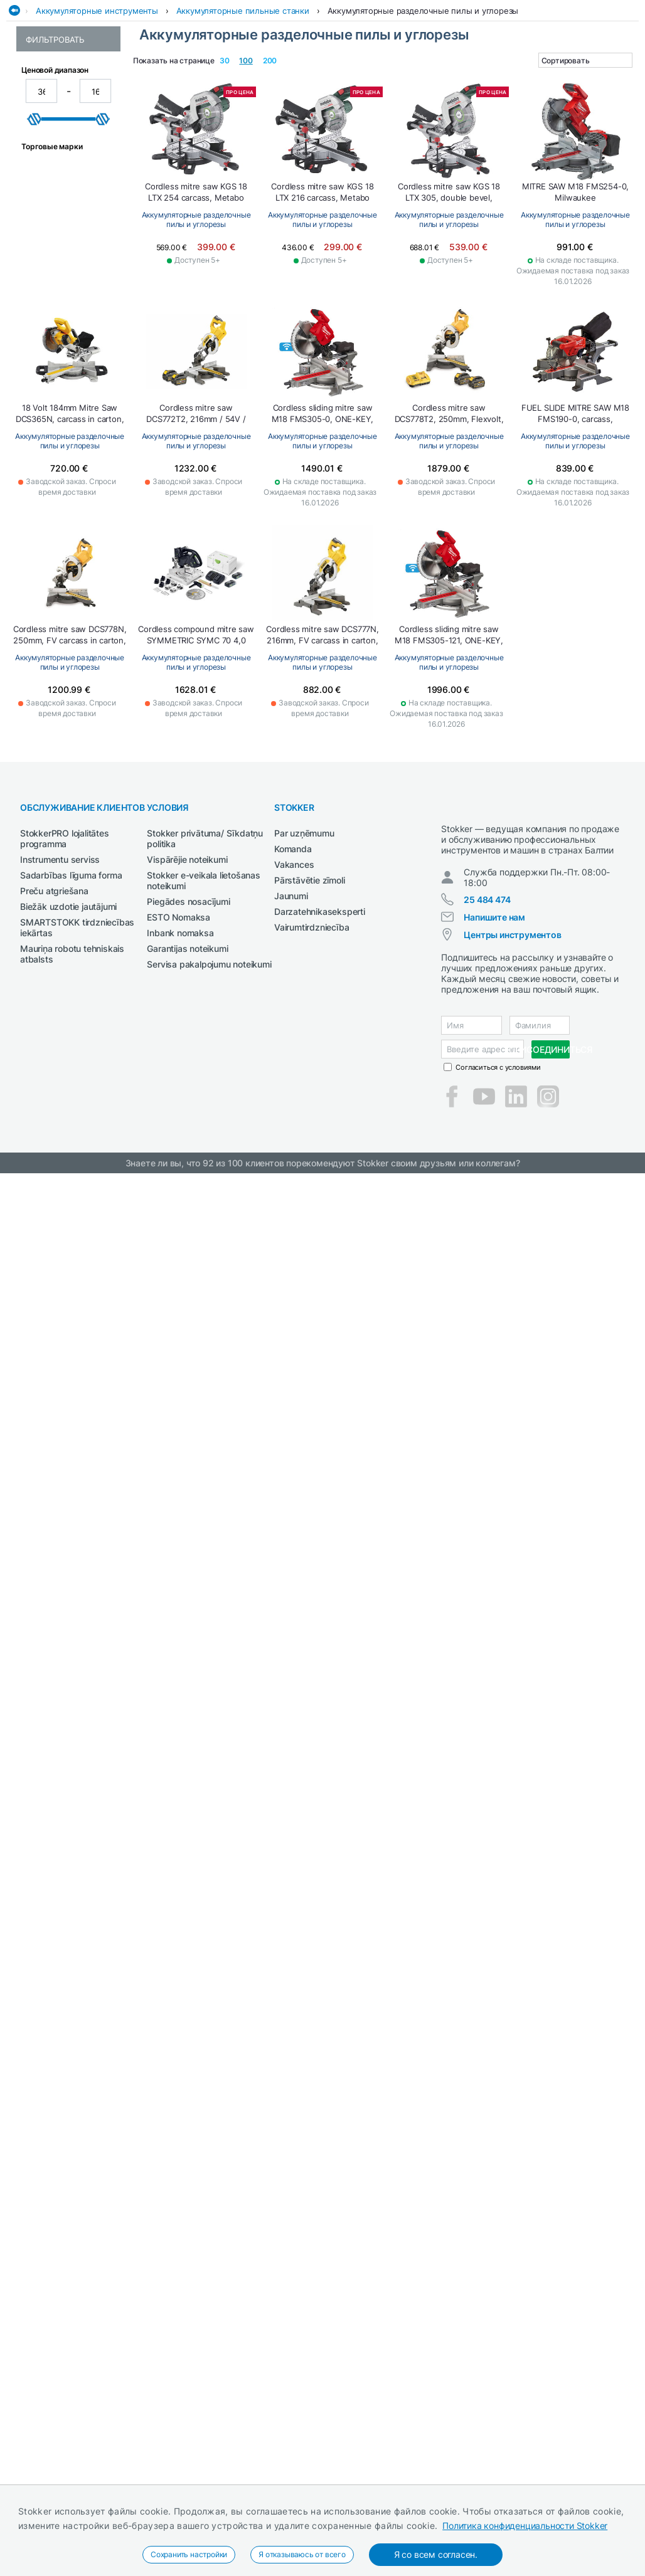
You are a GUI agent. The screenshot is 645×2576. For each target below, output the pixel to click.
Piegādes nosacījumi (188, 993)
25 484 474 (487, 1001)
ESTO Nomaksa (178, 1008)
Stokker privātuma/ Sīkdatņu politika (205, 930)
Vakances (294, 956)
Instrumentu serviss (60, 951)
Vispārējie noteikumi (187, 951)
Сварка (381, 77)
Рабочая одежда (271, 77)
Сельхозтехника (442, 77)
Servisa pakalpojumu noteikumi (209, 1055)
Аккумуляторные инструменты (97, 102)
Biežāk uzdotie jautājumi (68, 998)
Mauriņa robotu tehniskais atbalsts (72, 1045)
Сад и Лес (336, 77)
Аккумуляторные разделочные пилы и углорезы (423, 102)
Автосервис (116, 77)
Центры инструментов (512, 1037)
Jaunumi (291, 987)
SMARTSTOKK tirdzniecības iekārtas (77, 1019)
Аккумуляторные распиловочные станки (61, 217)
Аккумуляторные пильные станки (242, 102)
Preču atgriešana (54, 982)
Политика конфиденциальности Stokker (524, 2525)
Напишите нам (494, 1019)
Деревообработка (189, 77)
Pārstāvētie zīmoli (309, 971)
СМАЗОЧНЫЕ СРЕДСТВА (532, 77)
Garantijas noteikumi (187, 1040)
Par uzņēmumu (304, 924)
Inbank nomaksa (180, 1024)
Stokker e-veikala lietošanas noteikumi (203, 972)
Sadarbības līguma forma (71, 966)
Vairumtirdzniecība (311, 1018)
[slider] (34, 347)
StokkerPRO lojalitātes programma (64, 930)
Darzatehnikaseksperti (319, 1003)
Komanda (293, 940)
